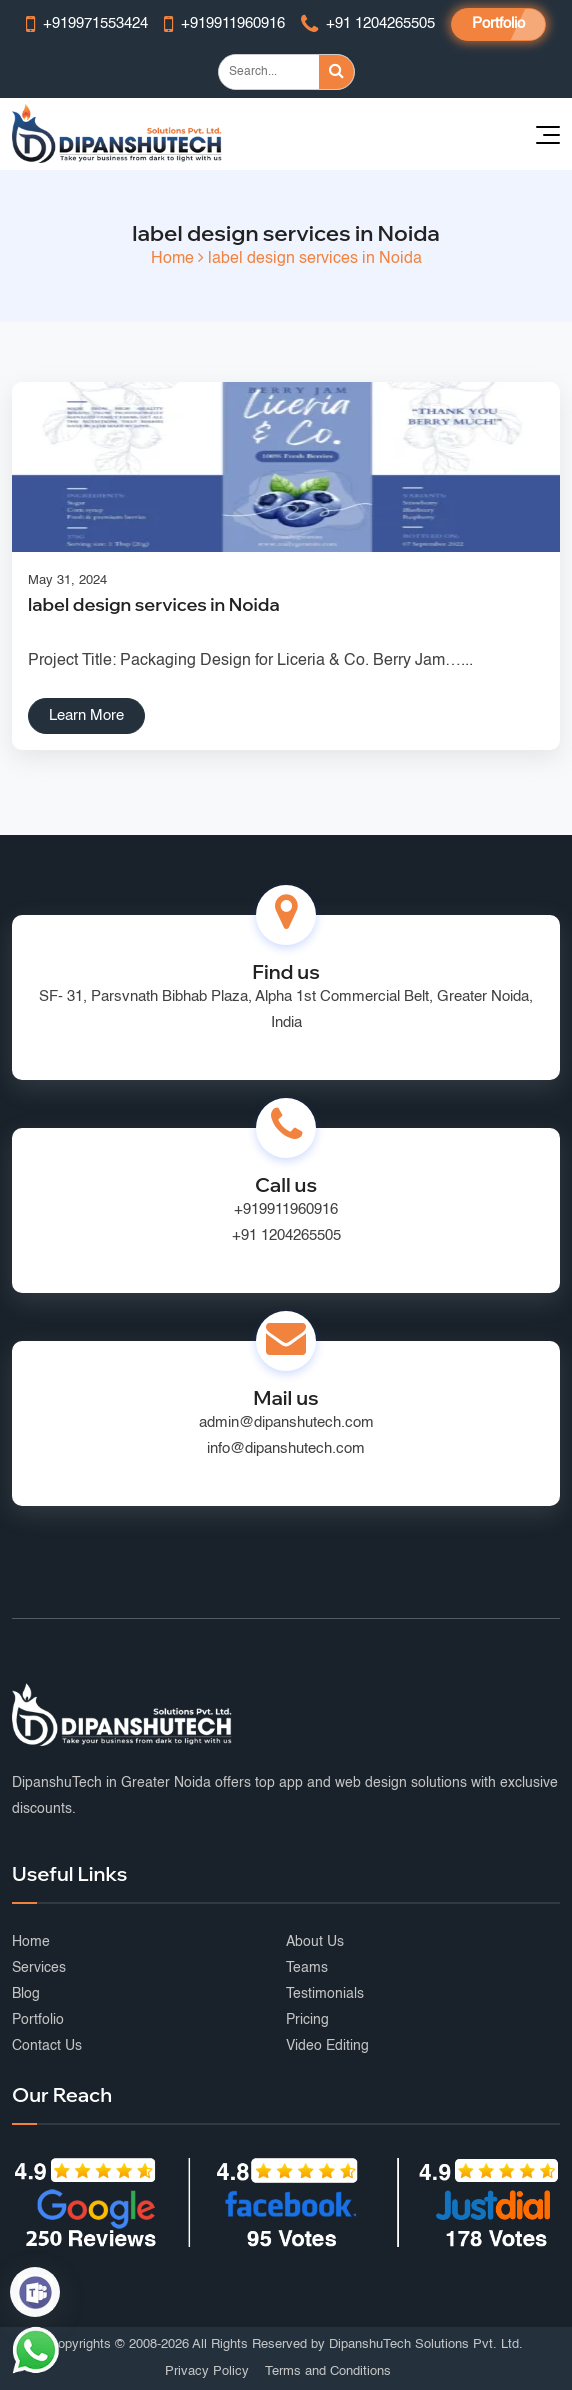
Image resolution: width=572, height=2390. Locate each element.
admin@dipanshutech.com (286, 1422)
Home (172, 259)
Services (39, 1968)
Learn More (86, 715)
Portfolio (498, 23)
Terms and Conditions (328, 2371)
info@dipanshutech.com (286, 1448)
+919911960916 (286, 1209)
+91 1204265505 (286, 1235)
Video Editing (327, 2046)
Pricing (307, 2020)
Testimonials (325, 1994)
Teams (307, 1968)
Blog (26, 1994)
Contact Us (47, 2046)
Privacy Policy (207, 2371)
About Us (315, 1942)
